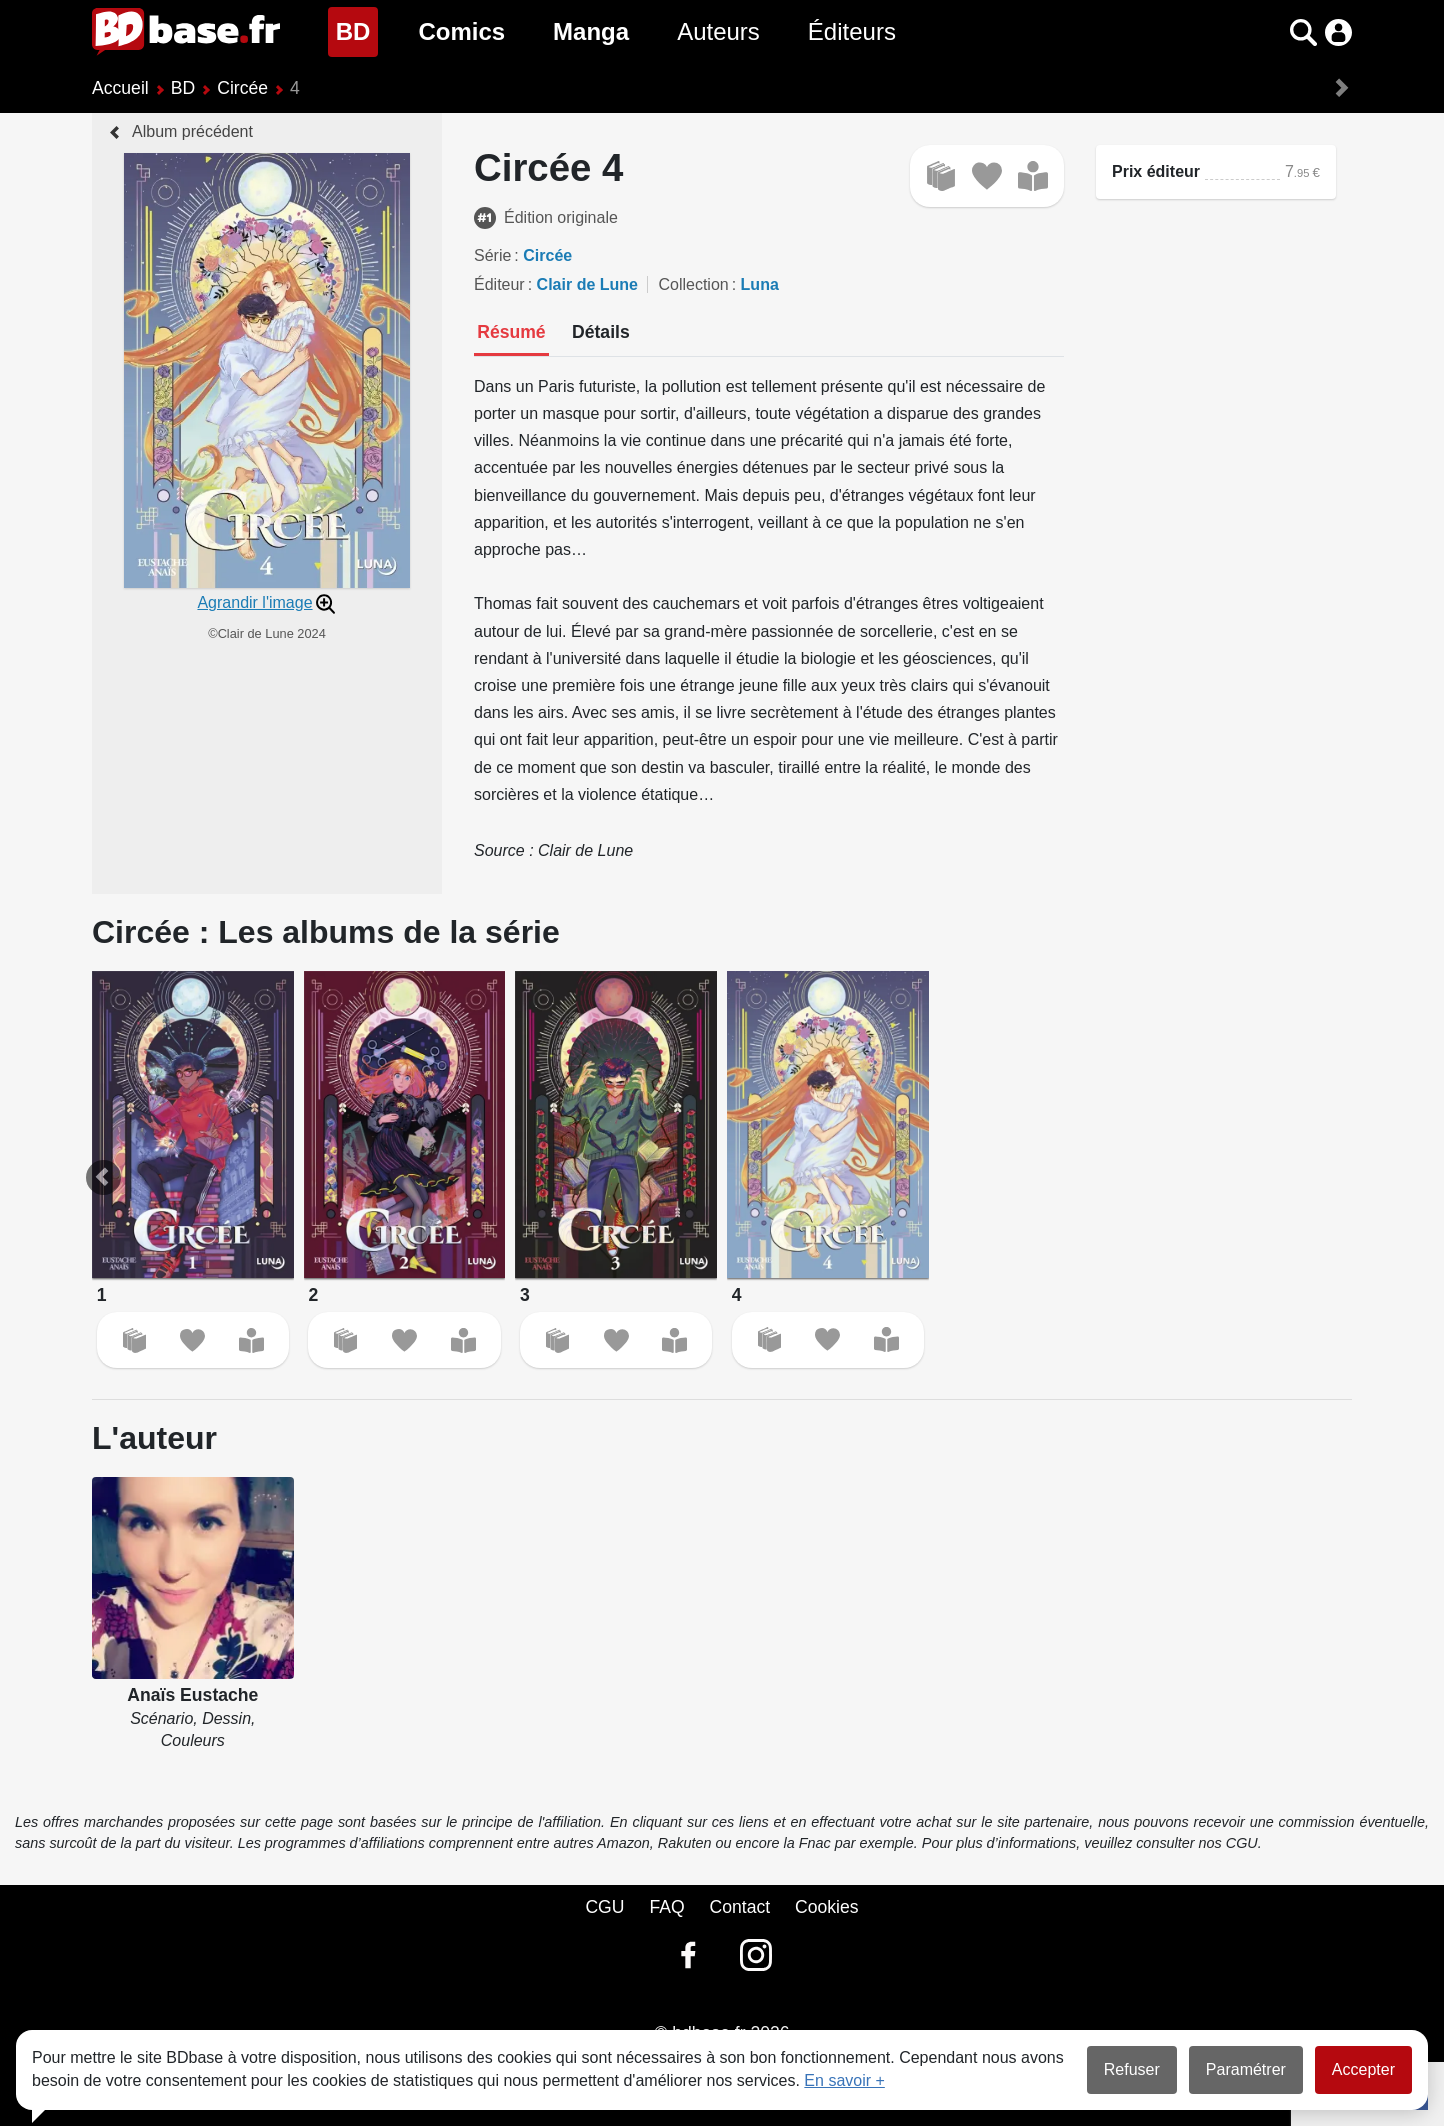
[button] (1303, 32)
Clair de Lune (587, 284)
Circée (242, 88)
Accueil (120, 88)
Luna (760, 284)
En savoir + (844, 2080)
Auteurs (718, 31)
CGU (604, 1907)
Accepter (1363, 2069)
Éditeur (499, 284)
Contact (739, 1907)
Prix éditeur (1156, 171)
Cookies (827, 1907)
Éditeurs (852, 31)
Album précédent (192, 131)
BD (357, 29)
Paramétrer (1246, 2069)
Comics (461, 31)
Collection (693, 284)
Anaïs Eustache (192, 1695)
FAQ (666, 1907)
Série (492, 255)
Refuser (1132, 2069)
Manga (591, 31)
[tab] (511, 334)
